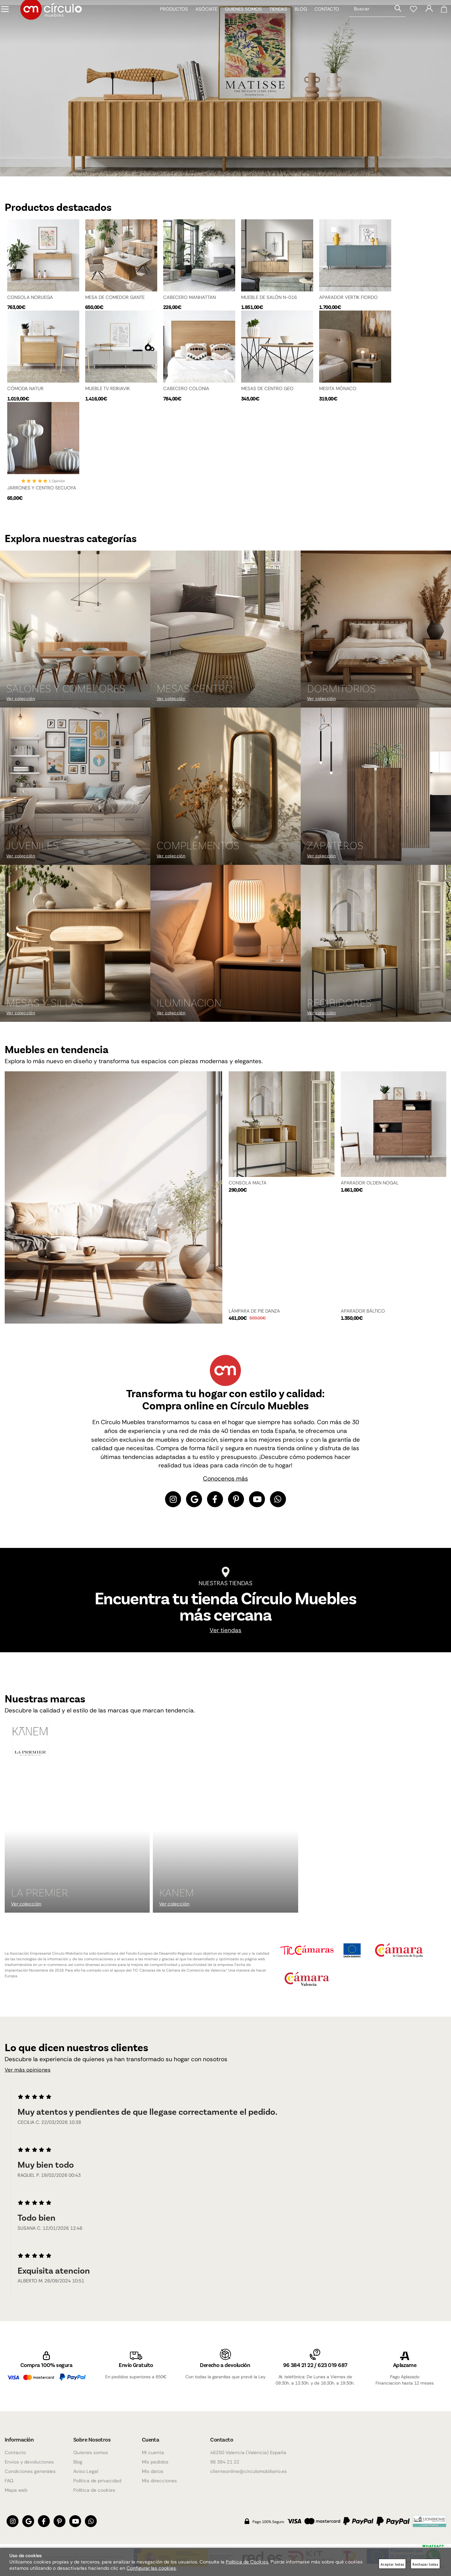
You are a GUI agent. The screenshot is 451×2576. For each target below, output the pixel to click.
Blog (296, 22)
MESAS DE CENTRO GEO (267, 385)
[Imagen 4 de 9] (75, 786)
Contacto (322, 22)
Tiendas (274, 22)
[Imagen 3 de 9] (376, 629)
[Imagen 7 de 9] (75, 943)
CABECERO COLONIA (186, 385)
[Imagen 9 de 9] (376, 943)
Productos (170, 22)
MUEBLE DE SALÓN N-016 (269, 293)
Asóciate (202, 22)
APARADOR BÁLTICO (363, 1311)
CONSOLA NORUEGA (30, 293)
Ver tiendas (225, 1633)
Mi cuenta (153, 2452)
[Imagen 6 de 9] (376, 786)
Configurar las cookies (151, 2568)
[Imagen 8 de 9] (225, 943)
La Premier (39, 1894)
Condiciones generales (30, 2471)
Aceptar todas (392, 2564)
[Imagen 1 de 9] (75, 629)
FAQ (9, 2481)
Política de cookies (94, 2490)
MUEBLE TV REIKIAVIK (107, 385)
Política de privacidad (97, 2481)
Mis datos (152, 2471)
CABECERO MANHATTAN (189, 293)
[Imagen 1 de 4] (225, 85)
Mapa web (16, 2490)
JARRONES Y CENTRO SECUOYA (41, 487)
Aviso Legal (85, 2471)
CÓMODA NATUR (25, 385)
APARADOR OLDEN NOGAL (370, 1183)
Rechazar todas (425, 2564)
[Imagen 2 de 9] (225, 629)
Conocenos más (225, 1479)
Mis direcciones (159, 2481)
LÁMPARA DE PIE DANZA (254, 1311)
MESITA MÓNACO (337, 385)
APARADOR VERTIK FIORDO (348, 293)
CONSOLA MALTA (248, 1183)
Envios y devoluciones (29, 2462)
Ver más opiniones (32, 2073)
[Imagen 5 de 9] (225, 786)
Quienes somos (238, 22)
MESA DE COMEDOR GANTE (115, 293)
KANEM (176, 1894)
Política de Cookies (247, 2562)
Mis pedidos (155, 2462)
